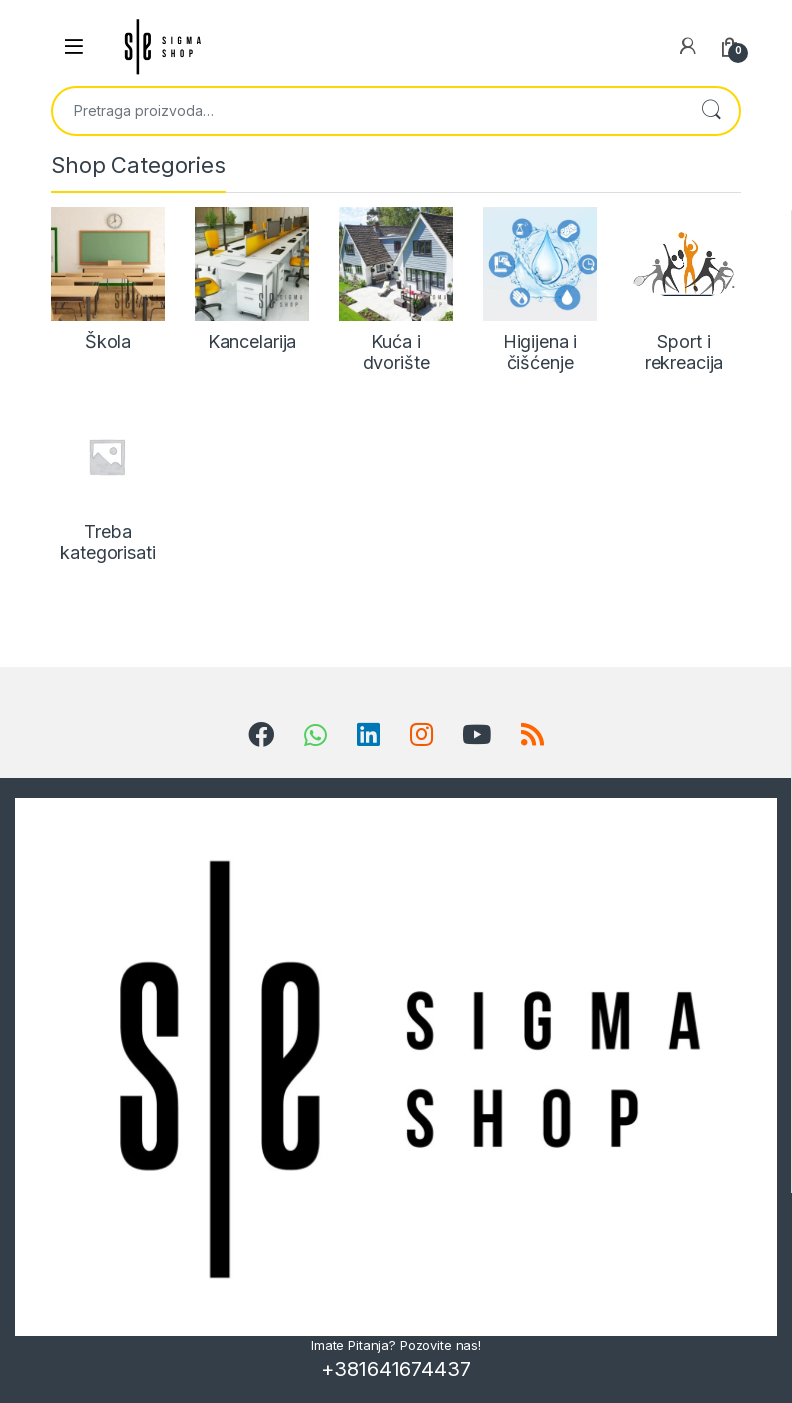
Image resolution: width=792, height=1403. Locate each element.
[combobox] (368, 111)
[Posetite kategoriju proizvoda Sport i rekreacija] (684, 290)
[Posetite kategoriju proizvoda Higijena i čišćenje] (540, 290)
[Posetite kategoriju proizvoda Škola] (108, 280)
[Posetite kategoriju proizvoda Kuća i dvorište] (396, 290)
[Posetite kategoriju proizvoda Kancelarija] (252, 280)
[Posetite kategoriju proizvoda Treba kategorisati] (108, 480)
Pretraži (711, 111)
